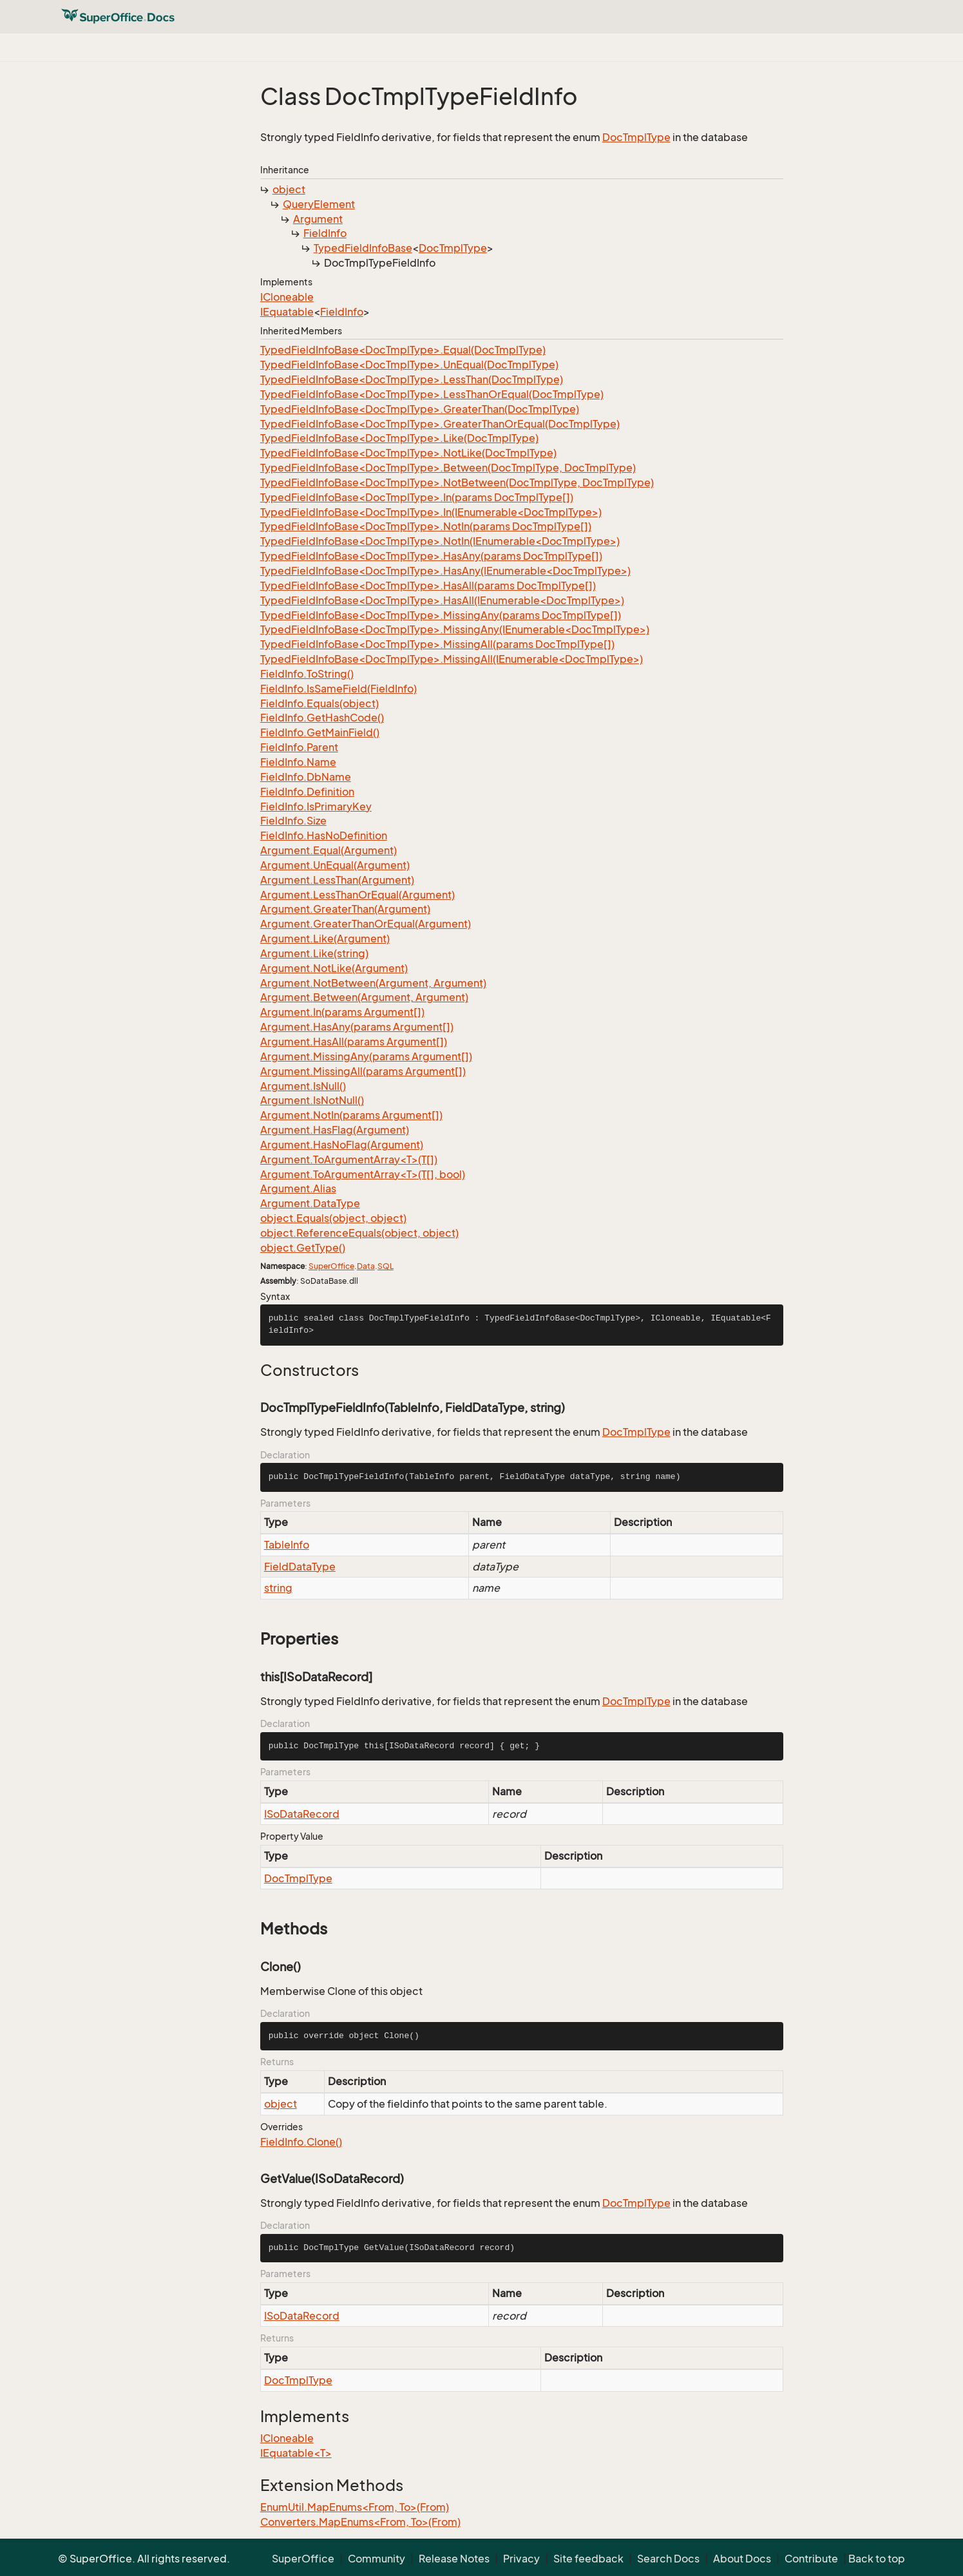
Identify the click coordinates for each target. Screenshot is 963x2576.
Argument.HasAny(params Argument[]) (356, 1026)
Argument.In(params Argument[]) (342, 1012)
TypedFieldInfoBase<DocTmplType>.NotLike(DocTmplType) (408, 452)
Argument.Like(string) (314, 953)
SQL (385, 1266)
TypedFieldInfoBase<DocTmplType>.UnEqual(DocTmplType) (409, 364)
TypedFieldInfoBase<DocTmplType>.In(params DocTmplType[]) (416, 497)
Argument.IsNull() (303, 1086)
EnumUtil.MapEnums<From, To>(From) (354, 2507)
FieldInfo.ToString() (307, 673)
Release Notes (454, 2558)
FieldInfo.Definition (307, 791)
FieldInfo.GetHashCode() (322, 717)
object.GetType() (302, 1247)
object (288, 189)
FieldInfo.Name (298, 762)
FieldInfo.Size (293, 820)
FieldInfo (325, 233)
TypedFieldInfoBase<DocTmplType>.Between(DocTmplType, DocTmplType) (448, 467)
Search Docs (668, 2558)
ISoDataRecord (301, 1814)
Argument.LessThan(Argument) (337, 879)
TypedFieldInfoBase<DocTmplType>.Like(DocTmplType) (399, 438)
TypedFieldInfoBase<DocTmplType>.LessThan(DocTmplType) (411, 379)
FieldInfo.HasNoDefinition (323, 835)
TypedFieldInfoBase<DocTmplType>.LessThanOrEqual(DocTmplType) (432, 394)
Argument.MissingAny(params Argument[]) (366, 1056)
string (278, 1587)
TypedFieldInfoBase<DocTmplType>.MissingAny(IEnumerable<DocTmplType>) (454, 629)
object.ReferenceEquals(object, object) (359, 1232)
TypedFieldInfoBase (363, 248)
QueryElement (319, 204)
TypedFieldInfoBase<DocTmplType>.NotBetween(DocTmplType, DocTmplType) (457, 482)
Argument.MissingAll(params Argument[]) (363, 1071)
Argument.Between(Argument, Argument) (364, 997)
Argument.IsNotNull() (312, 1100)
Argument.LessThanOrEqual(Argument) (357, 894)
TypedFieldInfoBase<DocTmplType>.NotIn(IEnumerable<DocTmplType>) (440, 541)
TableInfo (286, 1544)
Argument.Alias (298, 1188)
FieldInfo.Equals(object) (319, 703)
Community (376, 2558)
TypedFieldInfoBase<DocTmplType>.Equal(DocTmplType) (403, 349)
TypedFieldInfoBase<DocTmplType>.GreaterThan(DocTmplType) (419, 409)
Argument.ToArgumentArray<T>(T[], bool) (362, 1174)
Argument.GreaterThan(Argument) (345, 908)
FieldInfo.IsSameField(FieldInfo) (338, 688)
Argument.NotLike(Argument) (334, 968)
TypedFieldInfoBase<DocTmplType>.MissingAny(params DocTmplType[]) (440, 615)
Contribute (811, 2558)
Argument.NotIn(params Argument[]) (351, 1115)
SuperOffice (331, 1266)
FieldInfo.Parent (299, 747)
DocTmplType (636, 137)
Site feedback (588, 2558)
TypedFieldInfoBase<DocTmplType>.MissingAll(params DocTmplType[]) (437, 644)
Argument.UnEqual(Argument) (335, 865)
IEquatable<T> (296, 2453)
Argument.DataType (310, 1203)
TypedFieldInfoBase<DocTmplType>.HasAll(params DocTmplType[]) (428, 585)
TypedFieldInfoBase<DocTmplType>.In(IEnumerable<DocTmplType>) (431, 512)
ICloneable (287, 297)
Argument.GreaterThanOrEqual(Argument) (365, 923)
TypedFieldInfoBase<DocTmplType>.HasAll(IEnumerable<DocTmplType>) (442, 600)
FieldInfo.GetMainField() (319, 732)
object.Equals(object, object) (333, 1218)
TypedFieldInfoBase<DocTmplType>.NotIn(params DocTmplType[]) (425, 526)
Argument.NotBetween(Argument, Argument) (373, 983)
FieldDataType (300, 1566)
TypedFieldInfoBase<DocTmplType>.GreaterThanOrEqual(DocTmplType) (440, 423)
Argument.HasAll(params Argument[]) (353, 1041)
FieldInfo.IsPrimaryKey (316, 806)
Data (366, 1266)
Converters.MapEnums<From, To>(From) (360, 2521)
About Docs (742, 2558)
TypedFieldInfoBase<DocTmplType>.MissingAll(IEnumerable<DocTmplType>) (451, 659)
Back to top (876, 2558)
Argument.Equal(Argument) (328, 850)
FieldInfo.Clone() (301, 2141)
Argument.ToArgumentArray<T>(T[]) (348, 1159)
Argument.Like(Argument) (325, 938)
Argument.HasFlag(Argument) (334, 1129)
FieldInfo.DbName (305, 776)
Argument (318, 219)
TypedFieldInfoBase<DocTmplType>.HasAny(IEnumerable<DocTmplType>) (445, 570)
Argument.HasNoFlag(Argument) (341, 1144)
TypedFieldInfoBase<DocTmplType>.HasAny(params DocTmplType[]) (431, 555)
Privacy (521, 2558)
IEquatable (287, 311)
